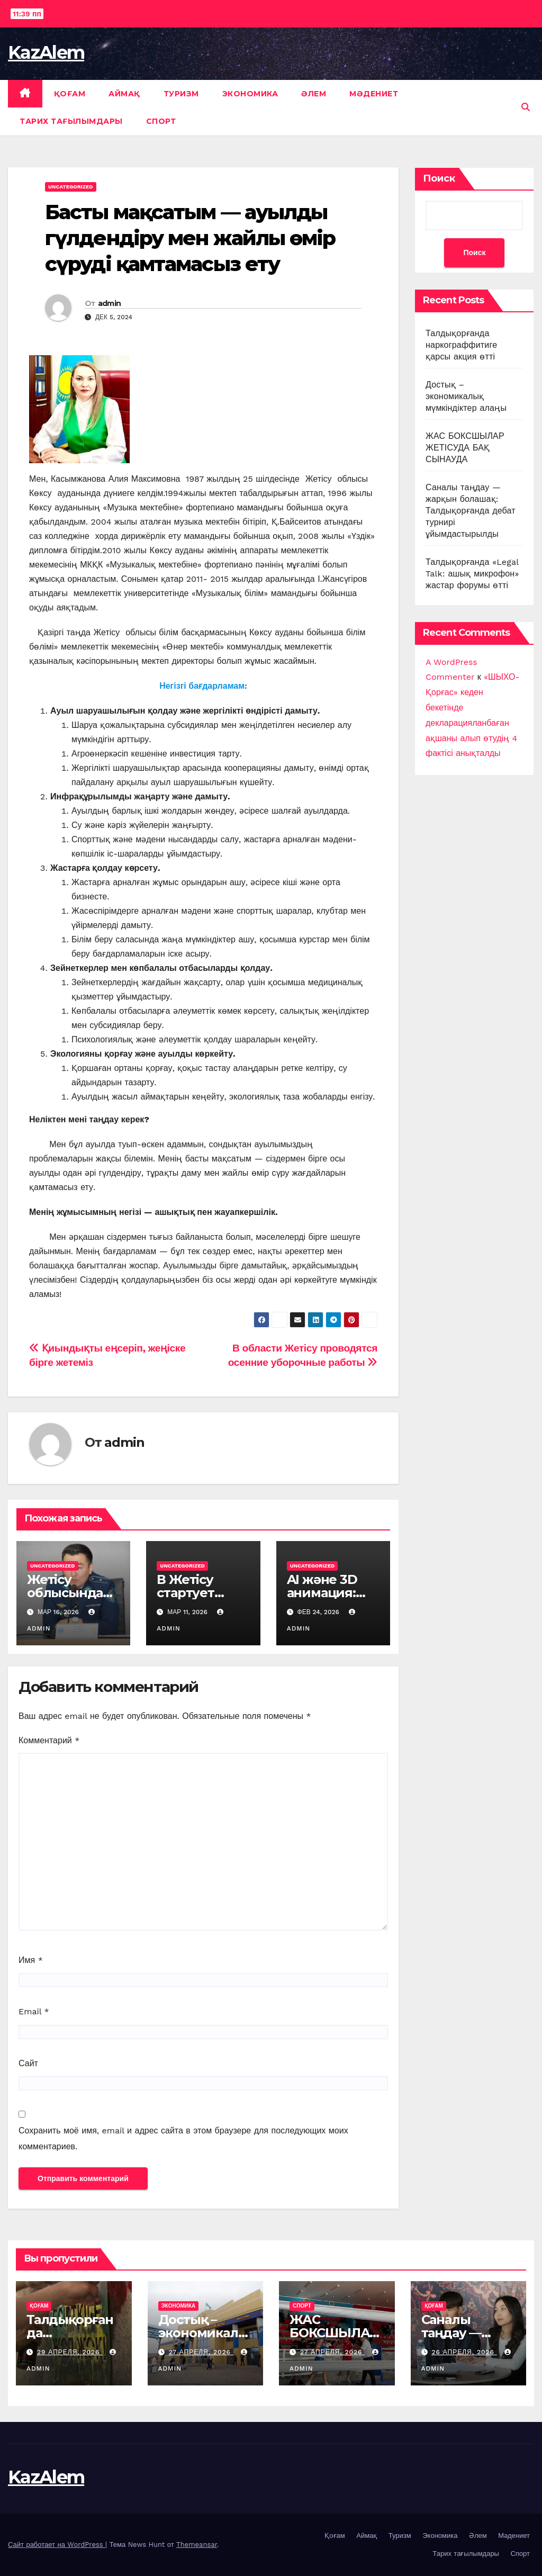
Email (34, 2011)
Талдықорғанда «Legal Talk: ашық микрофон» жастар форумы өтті (472, 573)
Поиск (439, 178)
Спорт (161, 121)
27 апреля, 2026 (200, 2352)
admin (109, 303)
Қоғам (70, 93)
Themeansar (196, 2544)
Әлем (313, 93)
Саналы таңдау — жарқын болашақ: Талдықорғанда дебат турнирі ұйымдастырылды (471, 510)
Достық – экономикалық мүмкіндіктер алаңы (466, 396)
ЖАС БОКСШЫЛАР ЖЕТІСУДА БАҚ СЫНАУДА (465, 447)
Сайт (28, 2063)
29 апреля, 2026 (69, 2352)
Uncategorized (70, 187)
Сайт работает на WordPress (56, 2544)
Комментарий (49, 1740)
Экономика (250, 93)
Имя (31, 1960)
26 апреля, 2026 (463, 2352)
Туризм (181, 93)
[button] (525, 107)
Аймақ (124, 93)
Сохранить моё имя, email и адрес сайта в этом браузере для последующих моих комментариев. (183, 2138)
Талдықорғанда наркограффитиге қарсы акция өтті (461, 345)
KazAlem (46, 52)
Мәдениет (373, 93)
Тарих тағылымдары (71, 121)
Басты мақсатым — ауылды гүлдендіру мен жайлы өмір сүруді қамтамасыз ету (190, 238)
